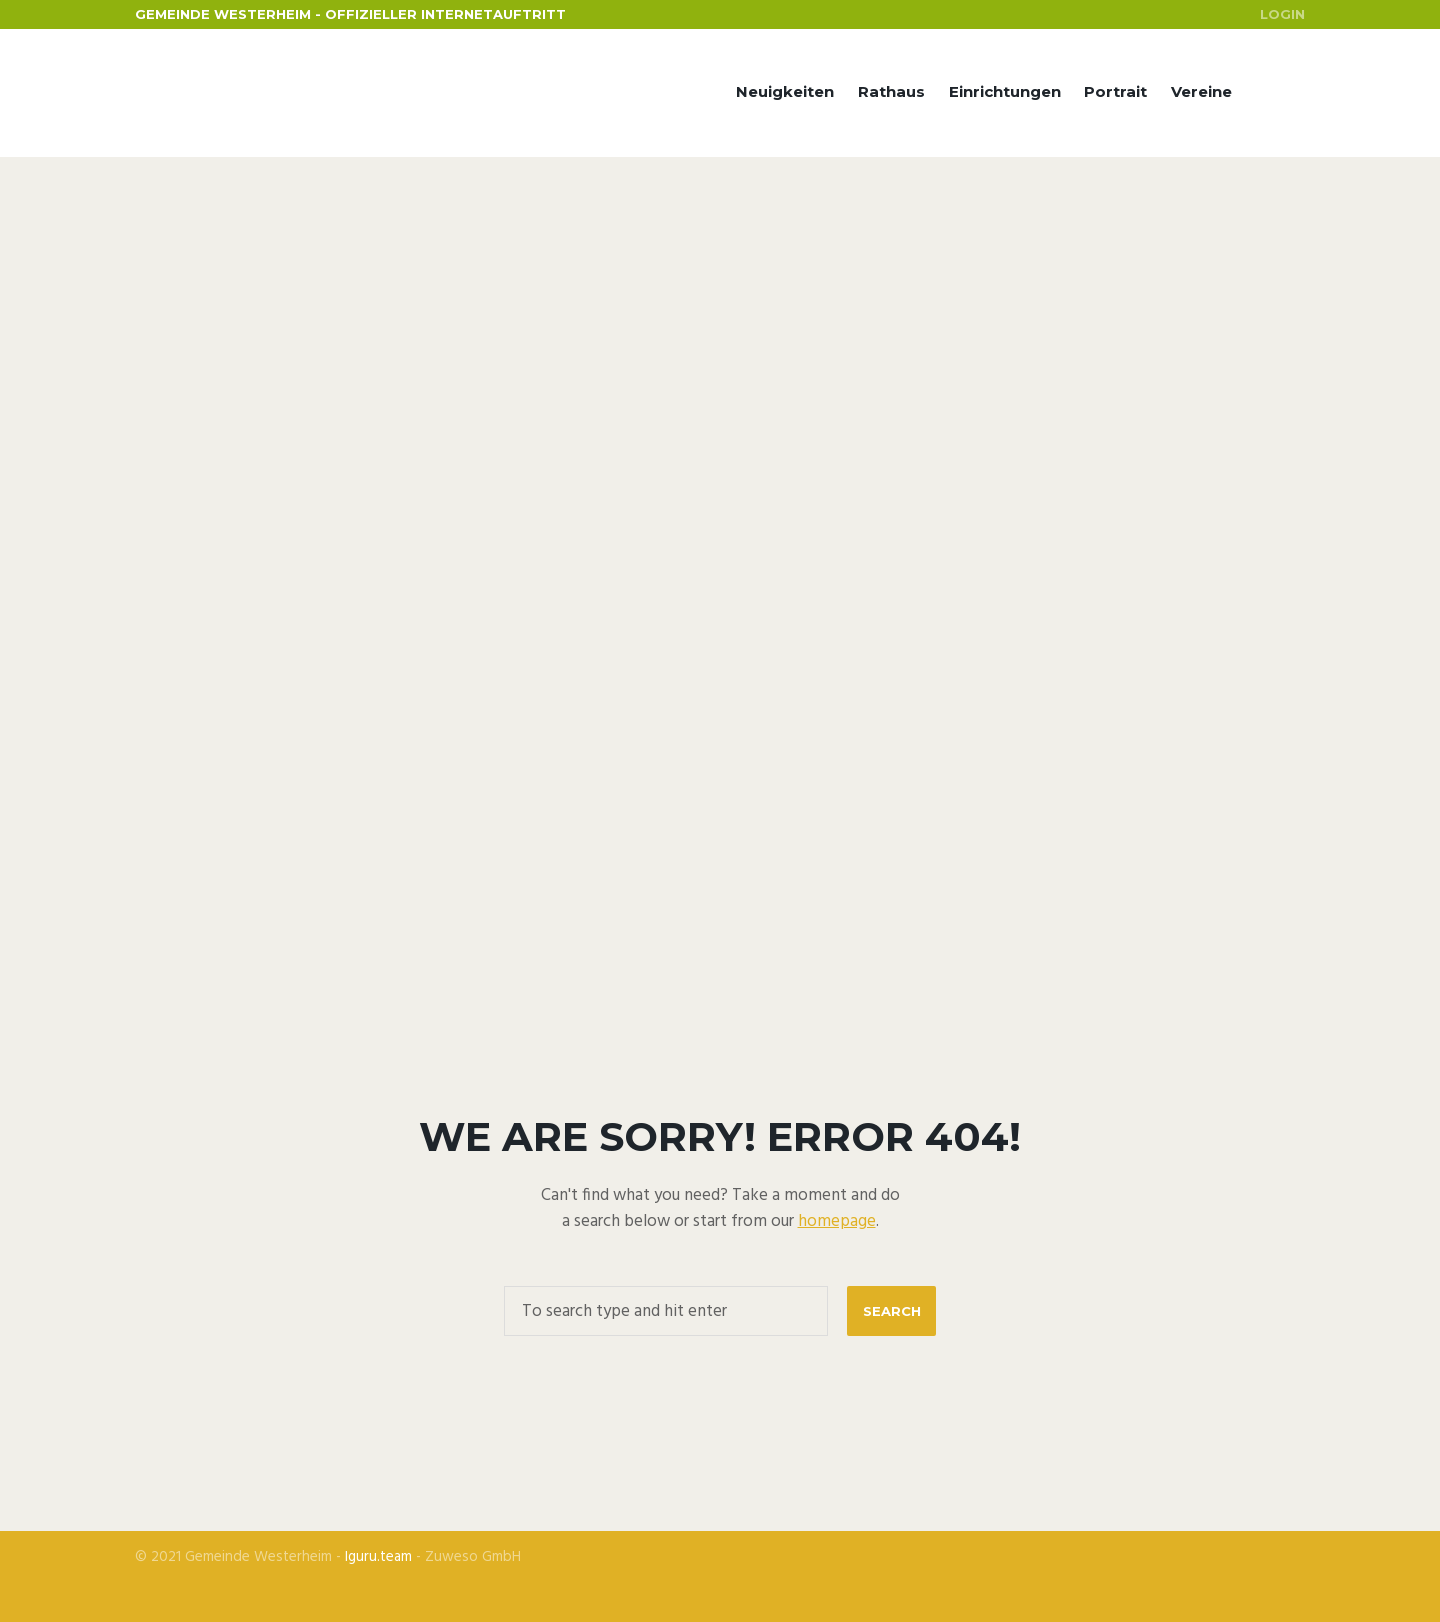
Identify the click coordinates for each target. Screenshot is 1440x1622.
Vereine (1201, 91)
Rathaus (891, 91)
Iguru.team (378, 1557)
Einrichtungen (1005, 91)
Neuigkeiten (785, 91)
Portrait (1115, 91)
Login (1282, 14)
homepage (837, 1221)
